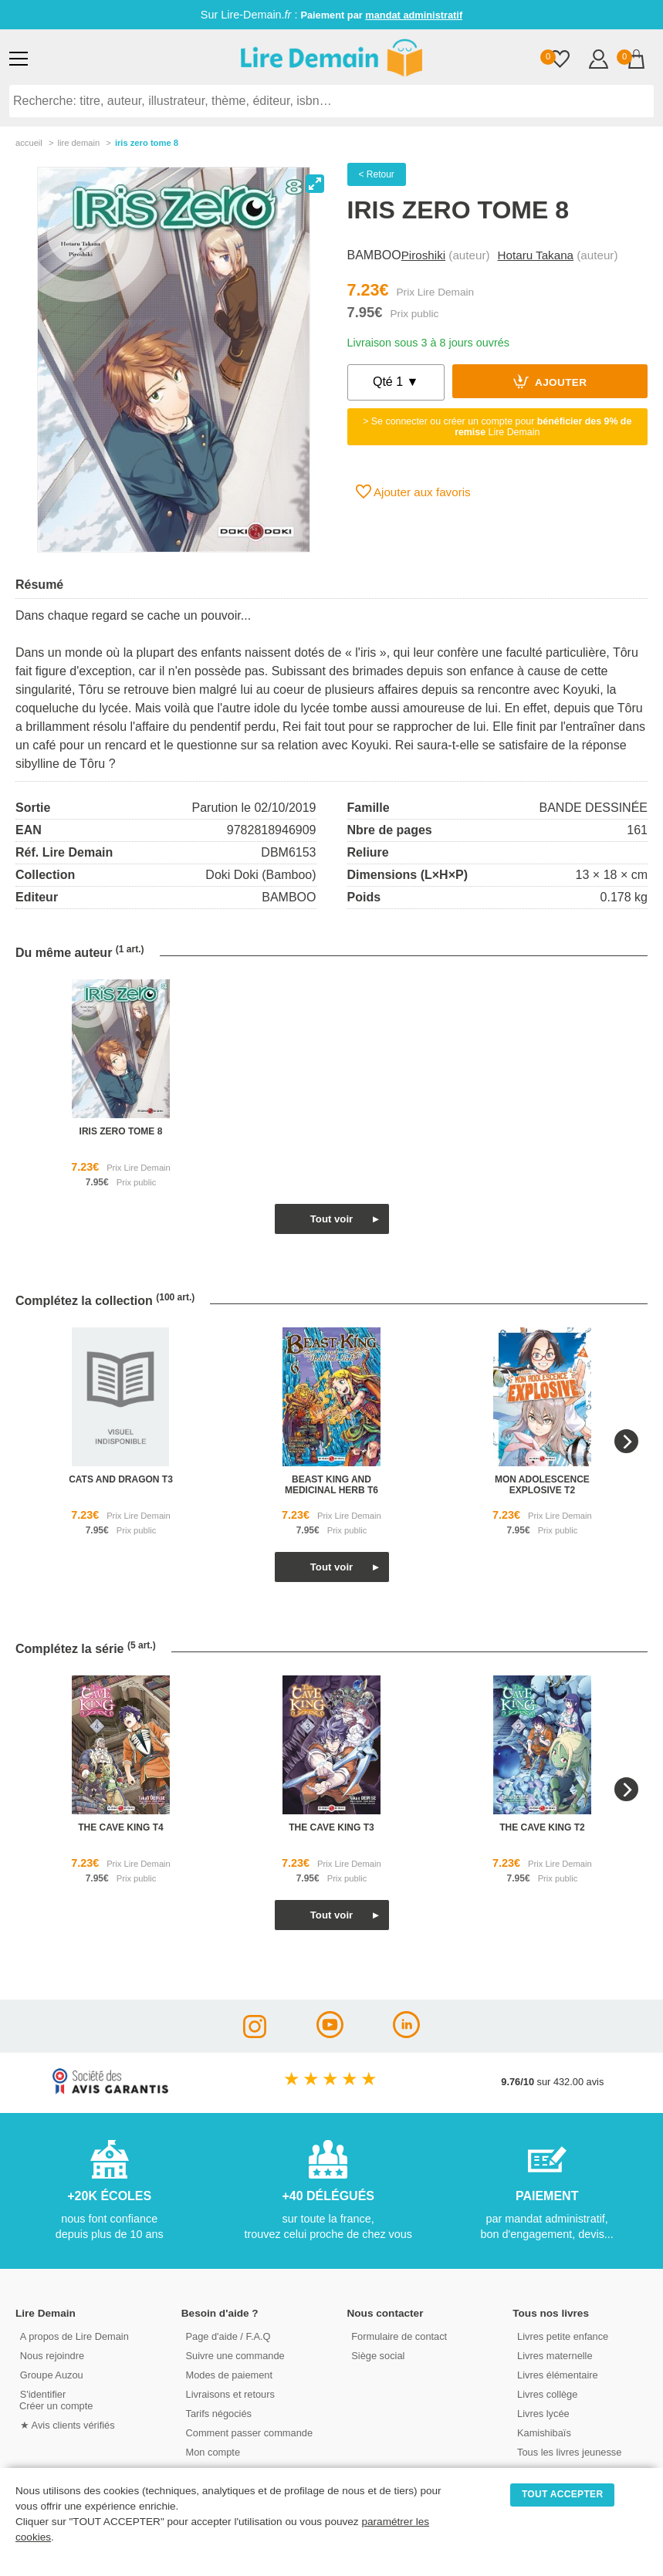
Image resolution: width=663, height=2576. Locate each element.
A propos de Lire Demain (73, 2336)
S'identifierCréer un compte (56, 2400)
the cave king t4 (120, 1827)
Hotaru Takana (536, 255)
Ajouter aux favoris (413, 491)
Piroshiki (423, 255)
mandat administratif (413, 15)
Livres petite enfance (561, 2336)
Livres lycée (542, 2413)
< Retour (376, 174)
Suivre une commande (234, 2355)
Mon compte (212, 2452)
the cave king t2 (541, 1827)
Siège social (377, 2355)
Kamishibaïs (543, 2433)
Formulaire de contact (399, 2336)
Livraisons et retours (229, 2394)
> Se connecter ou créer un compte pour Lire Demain (497, 427)
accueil (28, 142)
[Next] (626, 1441)
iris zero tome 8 (121, 1131)
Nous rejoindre (51, 2355)
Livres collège (546, 2394)
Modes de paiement (228, 2375)
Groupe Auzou (51, 2375)
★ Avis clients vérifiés (66, 2425)
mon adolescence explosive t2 (542, 1485)
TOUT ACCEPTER (563, 2494)
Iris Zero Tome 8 (146, 142)
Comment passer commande (248, 2433)
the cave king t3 (331, 1827)
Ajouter (550, 381)
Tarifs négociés (218, 2413)
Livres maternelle (553, 2355)
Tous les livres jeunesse (568, 2452)
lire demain (78, 142)
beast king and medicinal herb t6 (331, 1485)
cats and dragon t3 (121, 1479)
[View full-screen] (315, 183)
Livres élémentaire (556, 2375)
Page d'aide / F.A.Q (227, 2336)
